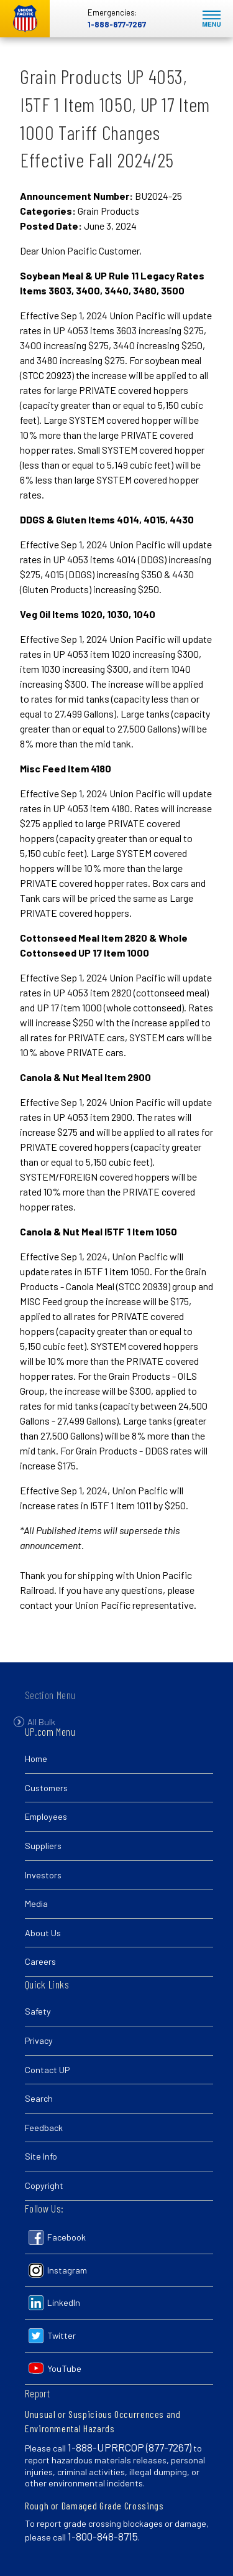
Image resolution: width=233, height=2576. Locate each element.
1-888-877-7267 (117, 24)
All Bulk (41, 1730)
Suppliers (43, 1845)
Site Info (41, 2156)
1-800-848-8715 (103, 2536)
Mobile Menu (212, 19)
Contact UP (47, 2069)
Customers (46, 1787)
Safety (38, 2011)
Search (39, 2098)
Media (36, 1903)
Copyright (44, 2185)
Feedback (44, 2127)
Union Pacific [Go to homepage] (25, 18)
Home (36, 1758)
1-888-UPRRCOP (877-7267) (129, 2447)
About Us (43, 1932)
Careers (40, 1961)
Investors (43, 1875)
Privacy (39, 2040)
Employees (46, 1816)
